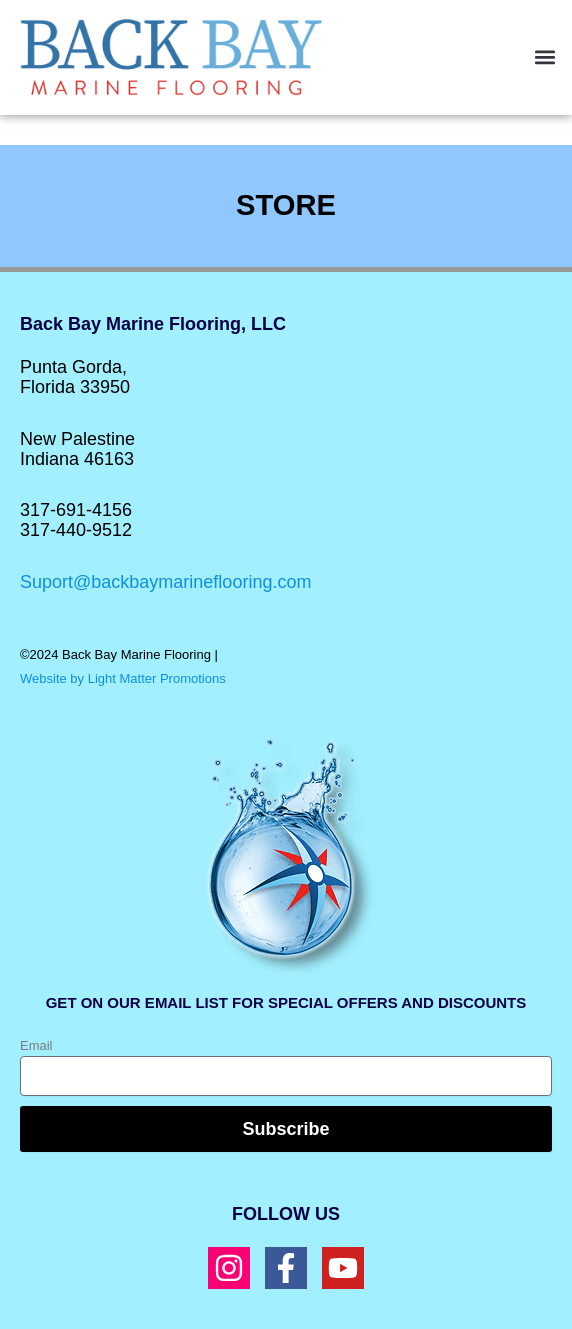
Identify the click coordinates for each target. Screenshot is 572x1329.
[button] (545, 57)
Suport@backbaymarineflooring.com (165, 582)
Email (36, 1045)
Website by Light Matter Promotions (123, 678)
